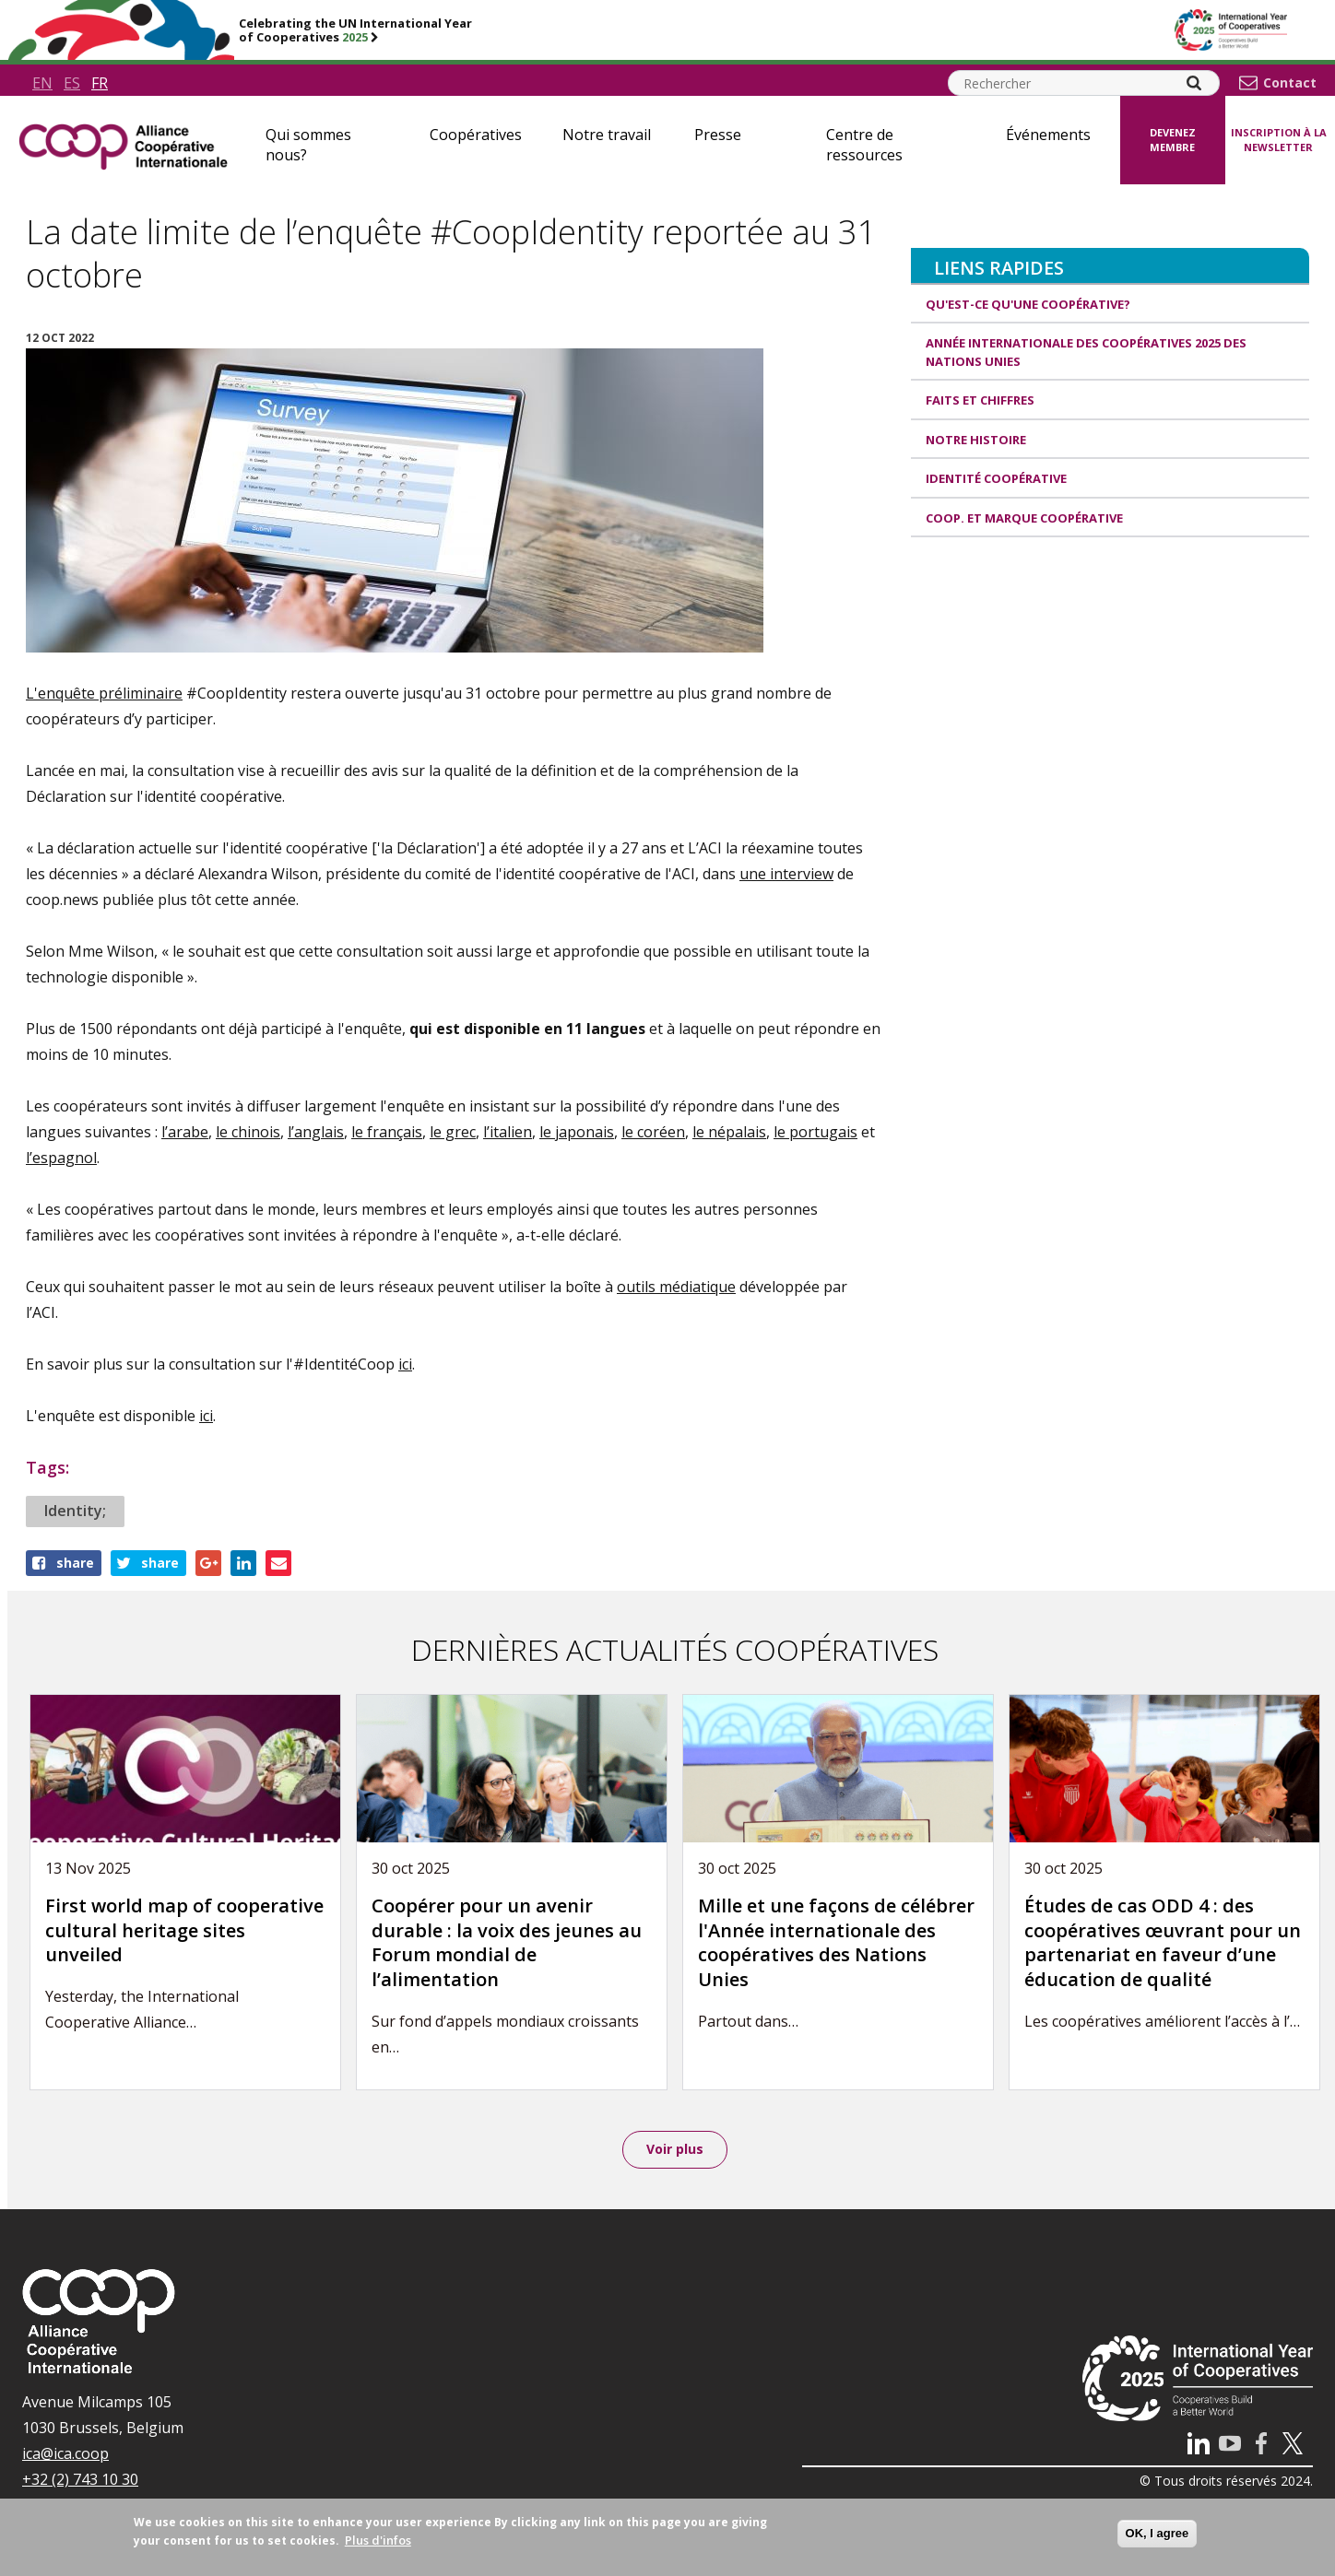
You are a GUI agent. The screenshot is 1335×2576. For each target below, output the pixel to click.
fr (99, 83)
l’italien (507, 1132)
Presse (717, 134)
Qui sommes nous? (308, 144)
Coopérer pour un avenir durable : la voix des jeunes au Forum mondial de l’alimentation (507, 1942)
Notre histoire (976, 439)
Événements (1048, 134)
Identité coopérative (996, 478)
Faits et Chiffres (980, 400)
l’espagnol (61, 1157)
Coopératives (476, 134)
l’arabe (184, 1132)
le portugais (815, 1132)
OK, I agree (1157, 2533)
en (42, 83)
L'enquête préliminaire (104, 693)
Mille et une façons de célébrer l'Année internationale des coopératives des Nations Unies (836, 1942)
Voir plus (674, 2150)
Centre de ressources (864, 144)
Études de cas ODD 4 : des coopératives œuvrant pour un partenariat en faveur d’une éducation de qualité (1162, 1942)
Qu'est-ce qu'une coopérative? (1028, 304)
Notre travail (606, 134)
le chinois (248, 1132)
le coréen (653, 1132)
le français (386, 1132)
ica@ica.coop (65, 2456)
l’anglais (316, 1132)
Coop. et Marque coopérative (1024, 518)
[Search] (1194, 83)
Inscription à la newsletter (1279, 140)
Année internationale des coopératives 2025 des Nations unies (1086, 352)
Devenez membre (1173, 140)
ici (405, 1364)
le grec (453, 1132)
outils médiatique (676, 1286)
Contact (1290, 82)
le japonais (576, 1132)
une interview (786, 874)
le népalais (729, 1132)
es (72, 83)
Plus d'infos (378, 2540)
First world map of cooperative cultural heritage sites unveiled (184, 1930)
